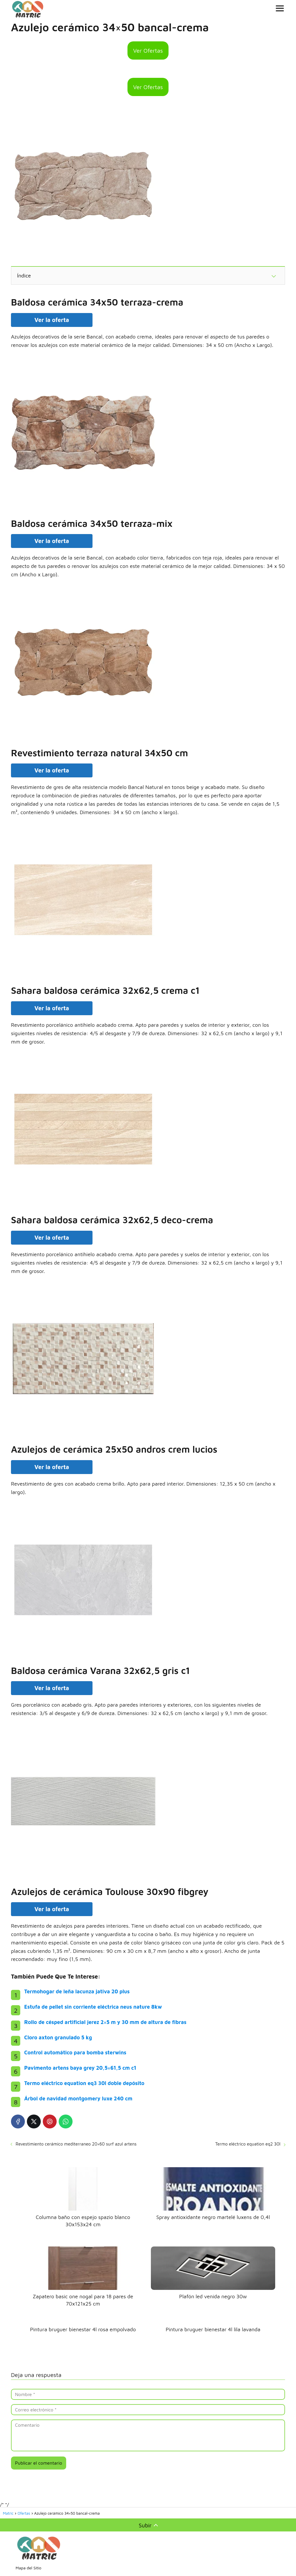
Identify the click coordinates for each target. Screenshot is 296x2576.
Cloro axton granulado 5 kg (58, 2037)
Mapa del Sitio (28, 2567)
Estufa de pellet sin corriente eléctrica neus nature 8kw (93, 2007)
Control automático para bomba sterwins (75, 2052)
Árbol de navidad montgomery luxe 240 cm (78, 2098)
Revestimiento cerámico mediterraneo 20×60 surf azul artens (76, 2143)
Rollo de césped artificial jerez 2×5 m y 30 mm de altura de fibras (105, 2022)
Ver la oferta (51, 320)
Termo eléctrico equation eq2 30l (247, 2143)
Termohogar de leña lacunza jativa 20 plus (77, 1991)
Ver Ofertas (148, 50)
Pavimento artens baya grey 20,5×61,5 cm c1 (80, 2068)
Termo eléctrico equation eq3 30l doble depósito (84, 2083)
